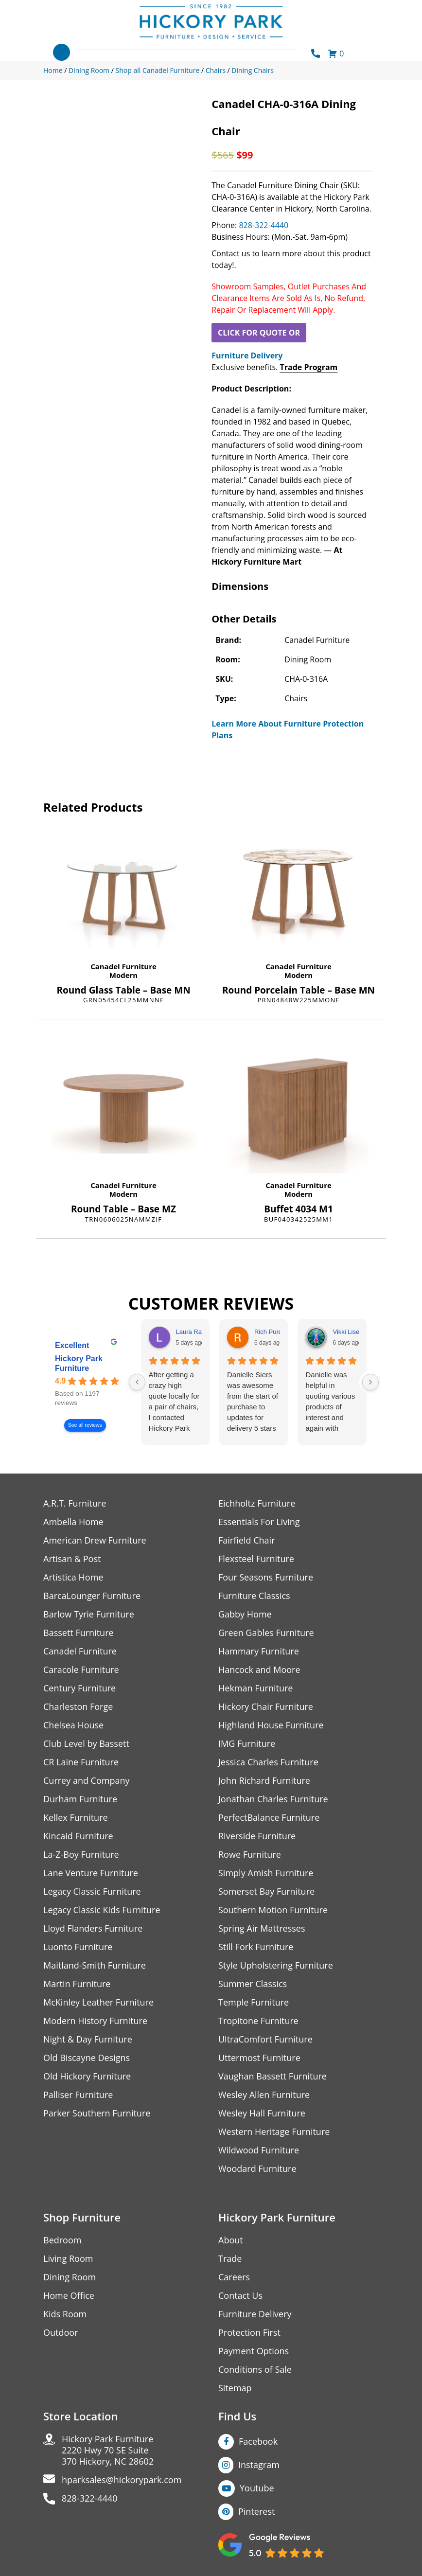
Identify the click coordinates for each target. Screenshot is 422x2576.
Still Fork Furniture (255, 1947)
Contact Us (240, 2295)
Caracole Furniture (81, 1669)
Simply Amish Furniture (265, 1873)
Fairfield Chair (246, 1540)
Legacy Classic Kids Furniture (101, 1910)
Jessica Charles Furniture (268, 1762)
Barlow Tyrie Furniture (88, 1614)
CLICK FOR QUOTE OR (259, 332)
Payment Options (253, 2351)
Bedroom (62, 2240)
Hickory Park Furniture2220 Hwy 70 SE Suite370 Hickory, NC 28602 (108, 2450)
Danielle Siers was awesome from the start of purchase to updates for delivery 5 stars (252, 1401)
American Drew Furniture (94, 1540)
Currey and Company (86, 1780)
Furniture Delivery (246, 355)
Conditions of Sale (255, 2369)
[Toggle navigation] (61, 52)
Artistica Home (73, 1577)
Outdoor (60, 2332)
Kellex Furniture (75, 1817)
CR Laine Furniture (81, 1762)
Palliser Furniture (78, 2094)
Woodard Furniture (257, 2168)
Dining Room (69, 2277)
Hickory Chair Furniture (265, 1706)
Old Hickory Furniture (87, 2076)
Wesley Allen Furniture (264, 2094)
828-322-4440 (263, 225)
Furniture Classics (254, 1595)
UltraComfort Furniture (265, 2039)
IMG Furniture (246, 1743)
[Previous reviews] (137, 1382)
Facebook (258, 2441)
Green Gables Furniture (266, 1632)
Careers (234, 2277)
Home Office (68, 2295)
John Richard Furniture (264, 1780)
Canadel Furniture (123, 966)
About (230, 2240)
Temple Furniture (253, 2002)
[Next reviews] (370, 1382)
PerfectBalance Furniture (268, 1817)
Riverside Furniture (257, 1836)
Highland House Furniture (271, 1725)
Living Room (68, 2258)
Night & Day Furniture (87, 2039)
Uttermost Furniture (259, 2057)
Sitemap (235, 2388)
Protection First (249, 2332)
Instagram (259, 2464)
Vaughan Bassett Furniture (272, 2076)
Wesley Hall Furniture (261, 2113)
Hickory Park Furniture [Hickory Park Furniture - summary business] (79, 1363)
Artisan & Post (72, 1558)
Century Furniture (79, 1688)
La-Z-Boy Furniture (81, 1854)
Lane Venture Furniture (90, 1873)
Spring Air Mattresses (261, 1928)
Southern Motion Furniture (273, 1910)
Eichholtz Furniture (256, 1503)
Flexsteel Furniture (256, 1558)
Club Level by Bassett (86, 1743)
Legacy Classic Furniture (92, 1891)
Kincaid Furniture (78, 1836)
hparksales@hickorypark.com (121, 2480)
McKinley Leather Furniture (98, 2002)
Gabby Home (245, 1614)
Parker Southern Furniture (96, 2113)
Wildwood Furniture (258, 2150)
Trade (230, 2258)
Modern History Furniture (95, 2020)
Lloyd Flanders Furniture (92, 1928)
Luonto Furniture (77, 1947)
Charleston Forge (78, 1706)
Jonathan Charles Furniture (273, 1799)
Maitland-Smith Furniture (94, 1965)
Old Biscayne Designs (86, 2057)
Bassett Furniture (78, 1632)
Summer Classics (252, 1984)
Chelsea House (73, 1725)
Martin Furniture (76, 1984)
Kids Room (65, 2314)
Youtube (257, 2488)
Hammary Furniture (258, 1651)
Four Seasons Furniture (265, 1577)
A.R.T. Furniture (74, 1503)
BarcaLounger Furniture (92, 1595)
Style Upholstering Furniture (275, 1965)
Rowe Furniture (249, 1854)
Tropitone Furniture (258, 2020)
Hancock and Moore (259, 1669)
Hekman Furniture (255, 1688)
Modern (123, 975)
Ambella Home (73, 1522)
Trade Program (308, 367)
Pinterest (256, 2511)
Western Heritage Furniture (274, 2131)
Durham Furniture (80, 1799)
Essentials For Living (259, 1522)
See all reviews (85, 1425)
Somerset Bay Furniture (266, 1891)
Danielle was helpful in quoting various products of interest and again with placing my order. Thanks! (330, 1402)
